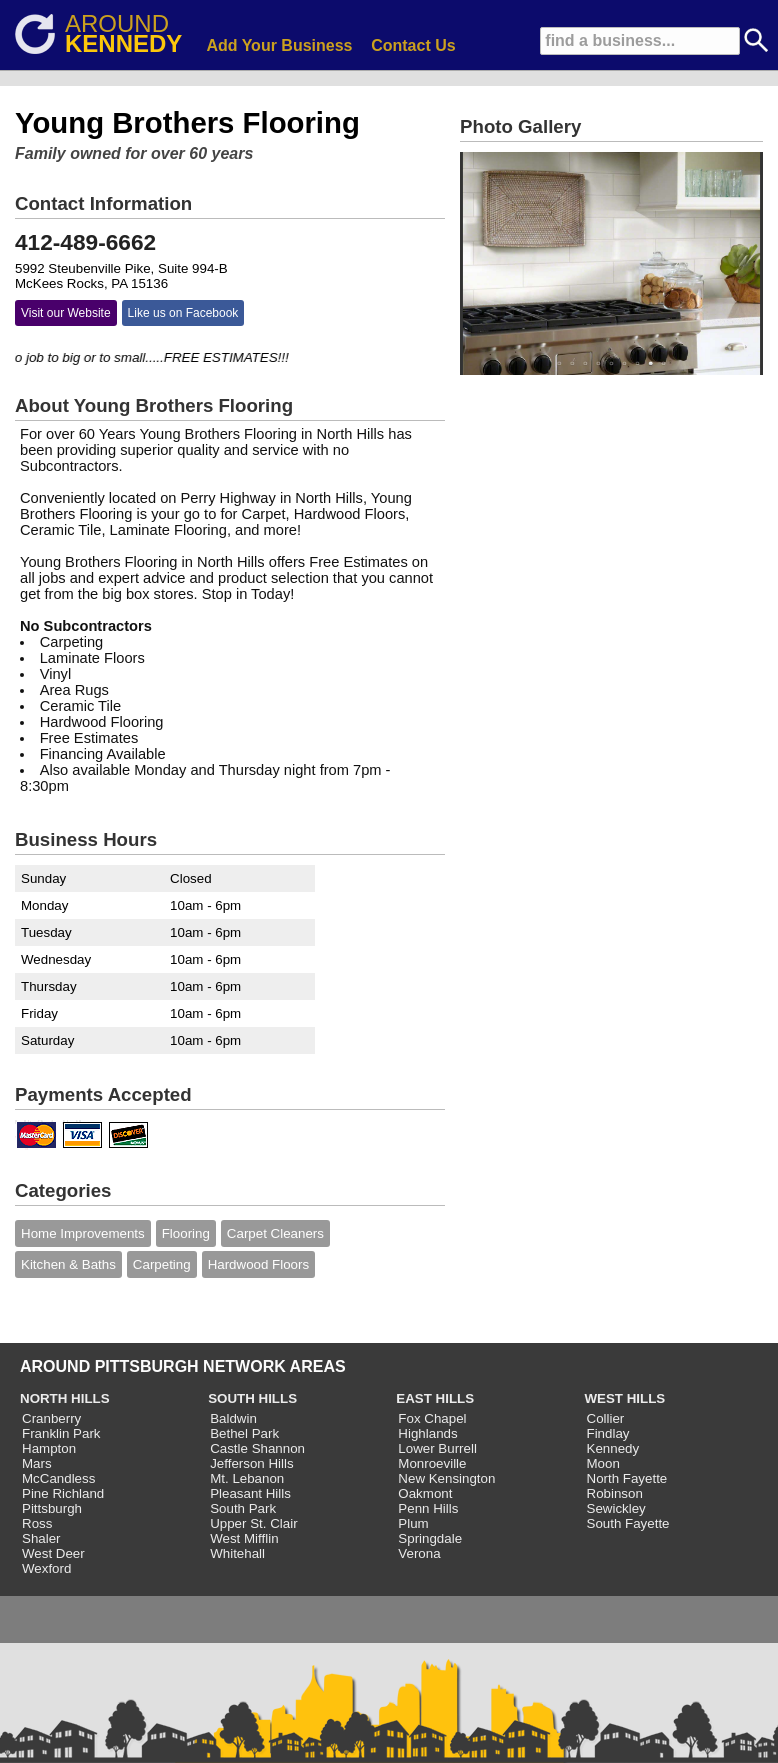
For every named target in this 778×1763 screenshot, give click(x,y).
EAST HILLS (435, 1398)
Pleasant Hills (250, 1493)
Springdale (430, 1538)
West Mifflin (244, 1538)
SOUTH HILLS (252, 1398)
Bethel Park (244, 1433)
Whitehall (237, 1553)
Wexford (46, 1568)
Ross (37, 1523)
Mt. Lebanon (247, 1478)
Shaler (41, 1538)
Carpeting (162, 1264)
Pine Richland (63, 1493)
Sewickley (616, 1508)
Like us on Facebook (183, 313)
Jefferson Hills (251, 1463)
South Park (243, 1508)
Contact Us (413, 45)
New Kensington (446, 1478)
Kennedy (613, 1448)
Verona (419, 1553)
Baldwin (233, 1418)
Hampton (49, 1448)
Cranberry (51, 1418)
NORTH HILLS (65, 1398)
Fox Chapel (432, 1418)
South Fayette (628, 1523)
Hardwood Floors (258, 1264)
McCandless (58, 1478)
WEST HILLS (625, 1398)
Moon (603, 1463)
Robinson (615, 1493)
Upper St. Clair (253, 1523)
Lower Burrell (437, 1448)
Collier (606, 1418)
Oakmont (425, 1493)
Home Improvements (83, 1233)
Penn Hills (428, 1508)
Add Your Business (279, 45)
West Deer (53, 1553)
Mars (37, 1463)
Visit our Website (66, 313)
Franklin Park (61, 1433)
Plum (413, 1523)
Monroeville (432, 1463)
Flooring (186, 1233)
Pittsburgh (52, 1508)
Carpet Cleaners (275, 1233)
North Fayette (627, 1478)
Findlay (608, 1433)
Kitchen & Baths (68, 1264)
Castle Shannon (257, 1448)
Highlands (427, 1433)
